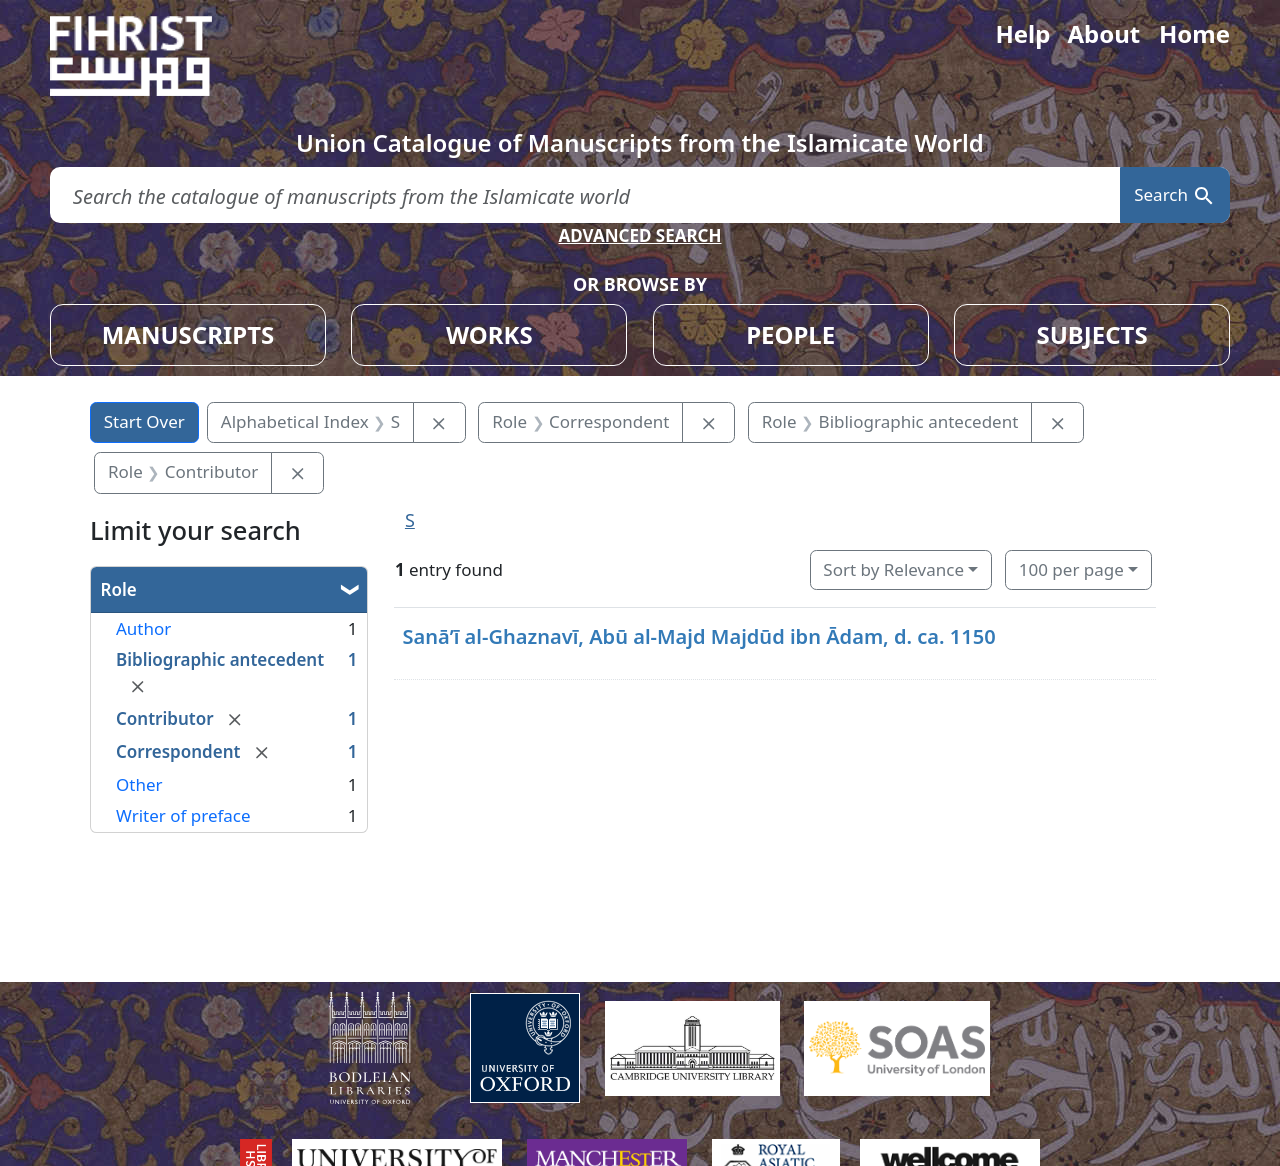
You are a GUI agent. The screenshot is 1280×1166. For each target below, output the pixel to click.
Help (1022, 33)
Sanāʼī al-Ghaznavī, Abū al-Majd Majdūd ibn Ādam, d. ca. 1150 (698, 636)
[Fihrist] (150, 56)
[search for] (585, 195)
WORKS (489, 334)
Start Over (144, 421)
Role (119, 589)
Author (143, 628)
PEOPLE (790, 334)
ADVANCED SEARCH (639, 235)
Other (139, 784)
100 (1071, 569)
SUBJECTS (1091, 334)
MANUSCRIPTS (188, 334)
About (1103, 33)
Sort (893, 569)
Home (1194, 33)
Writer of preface (183, 815)
